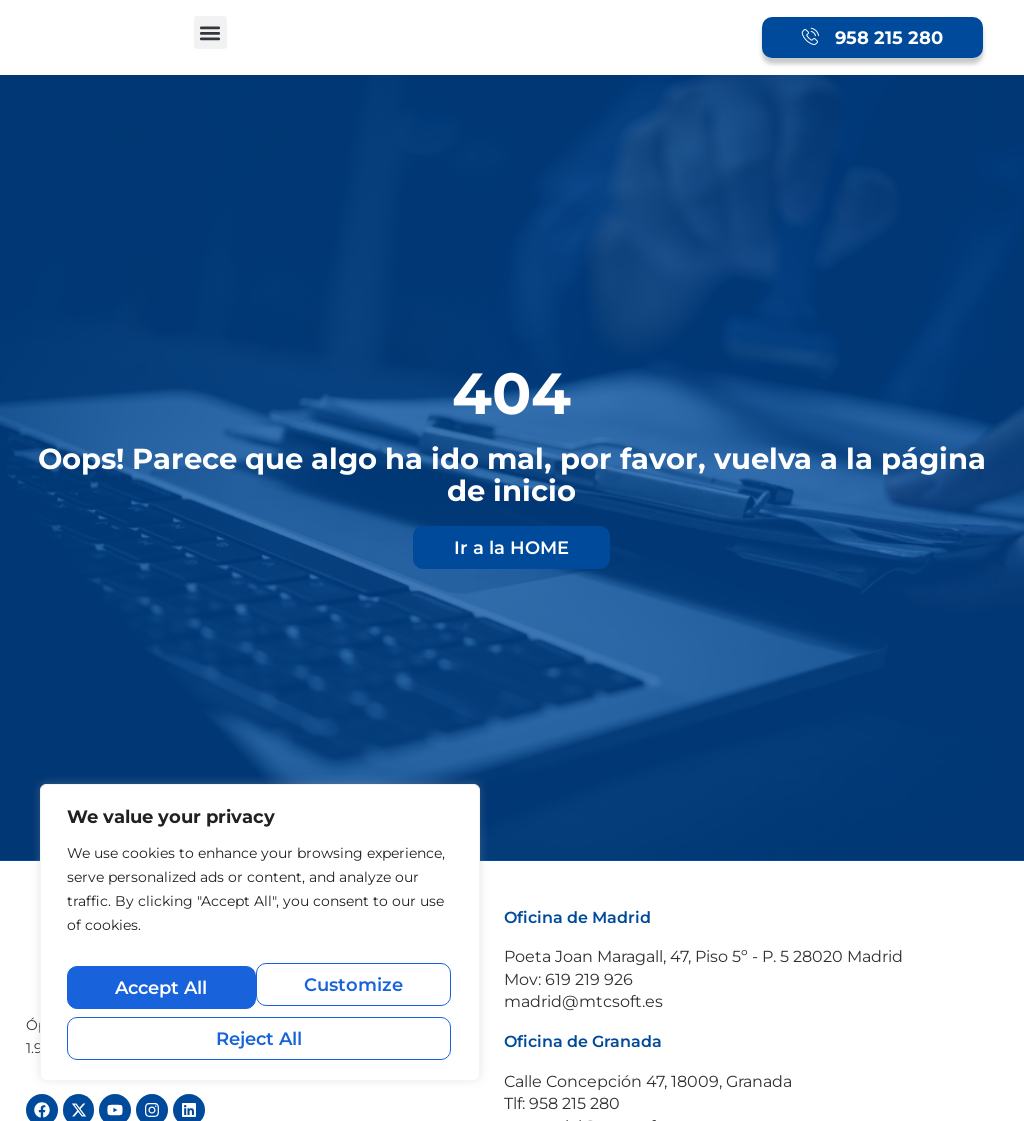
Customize (162, 995)
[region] (260, 943)
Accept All (260, 1038)
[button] (210, 32)
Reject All (356, 995)
